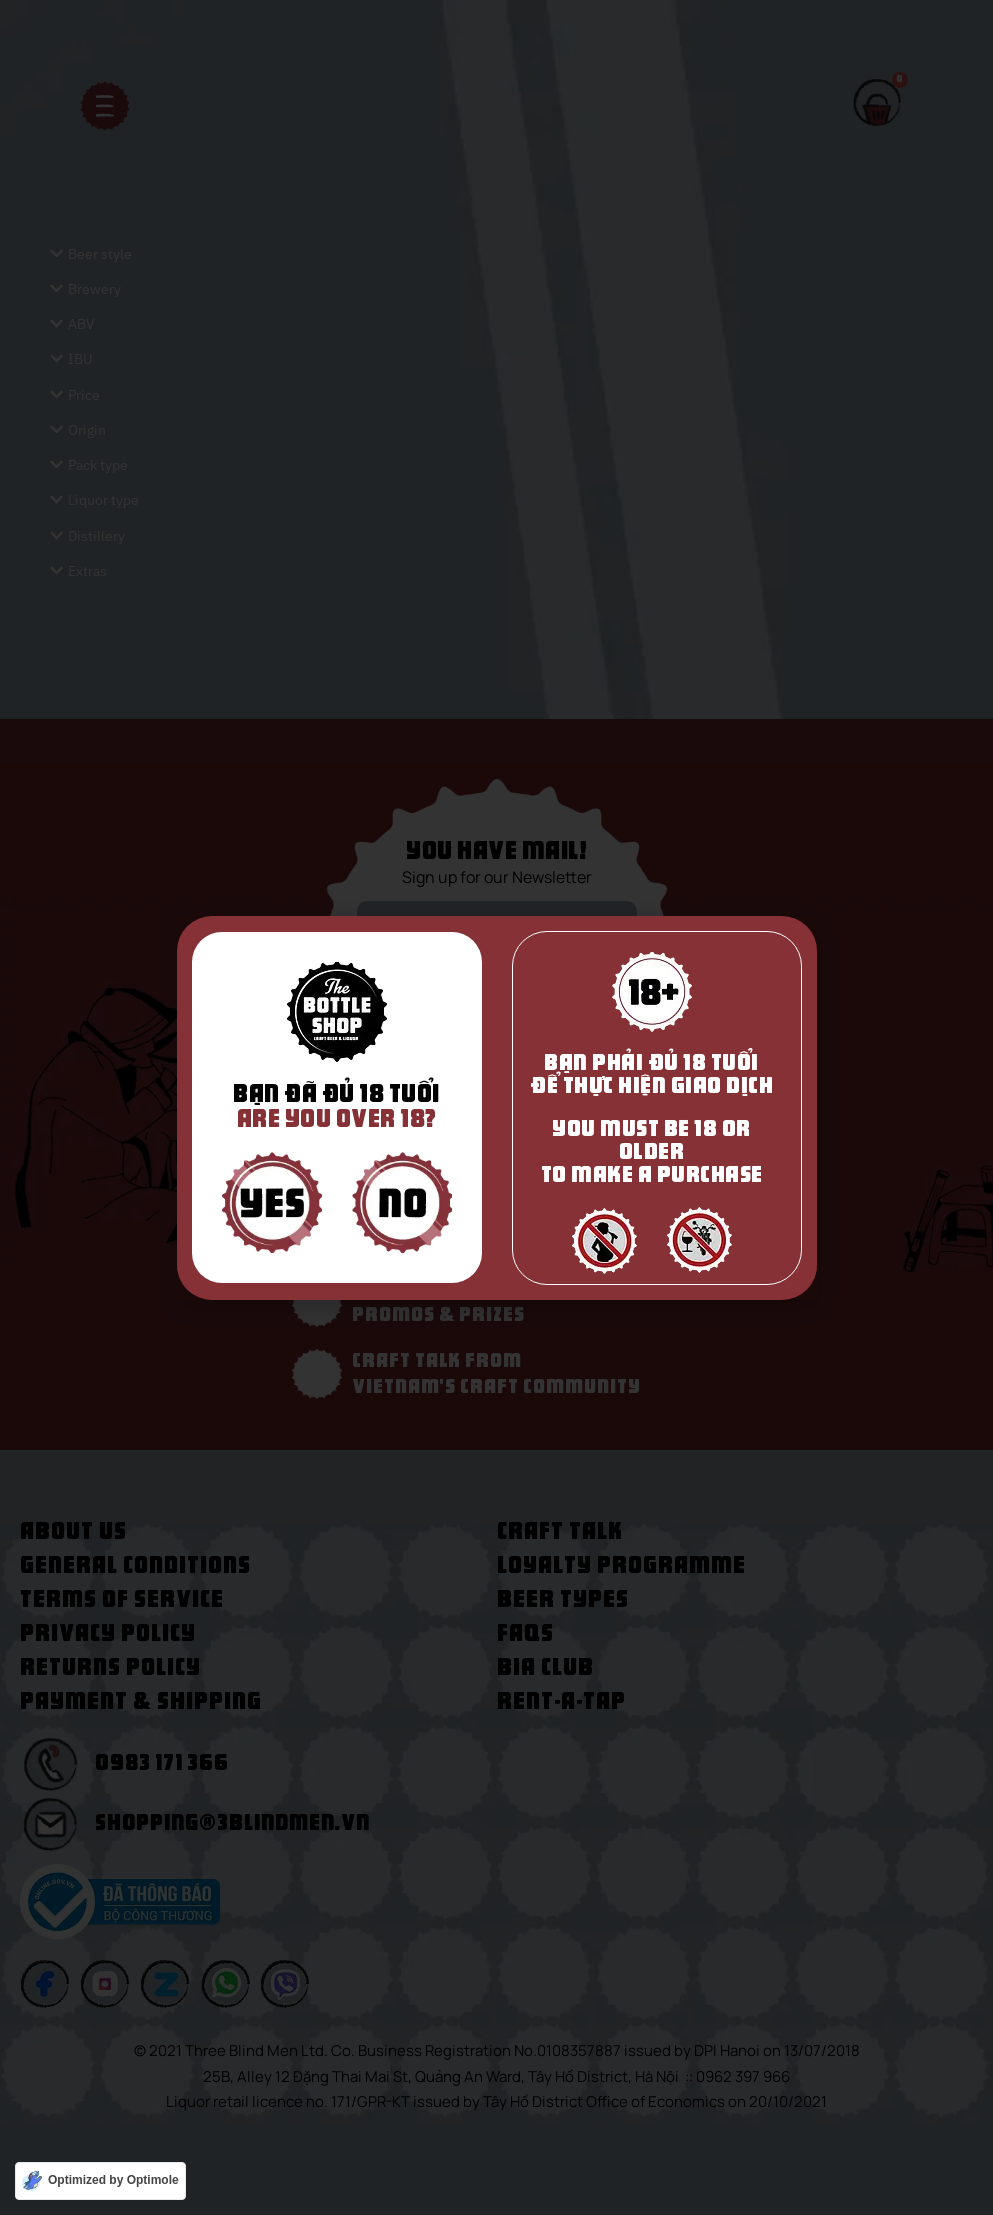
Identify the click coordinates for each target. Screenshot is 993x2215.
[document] (496, 1107)
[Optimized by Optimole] (100, 2181)
